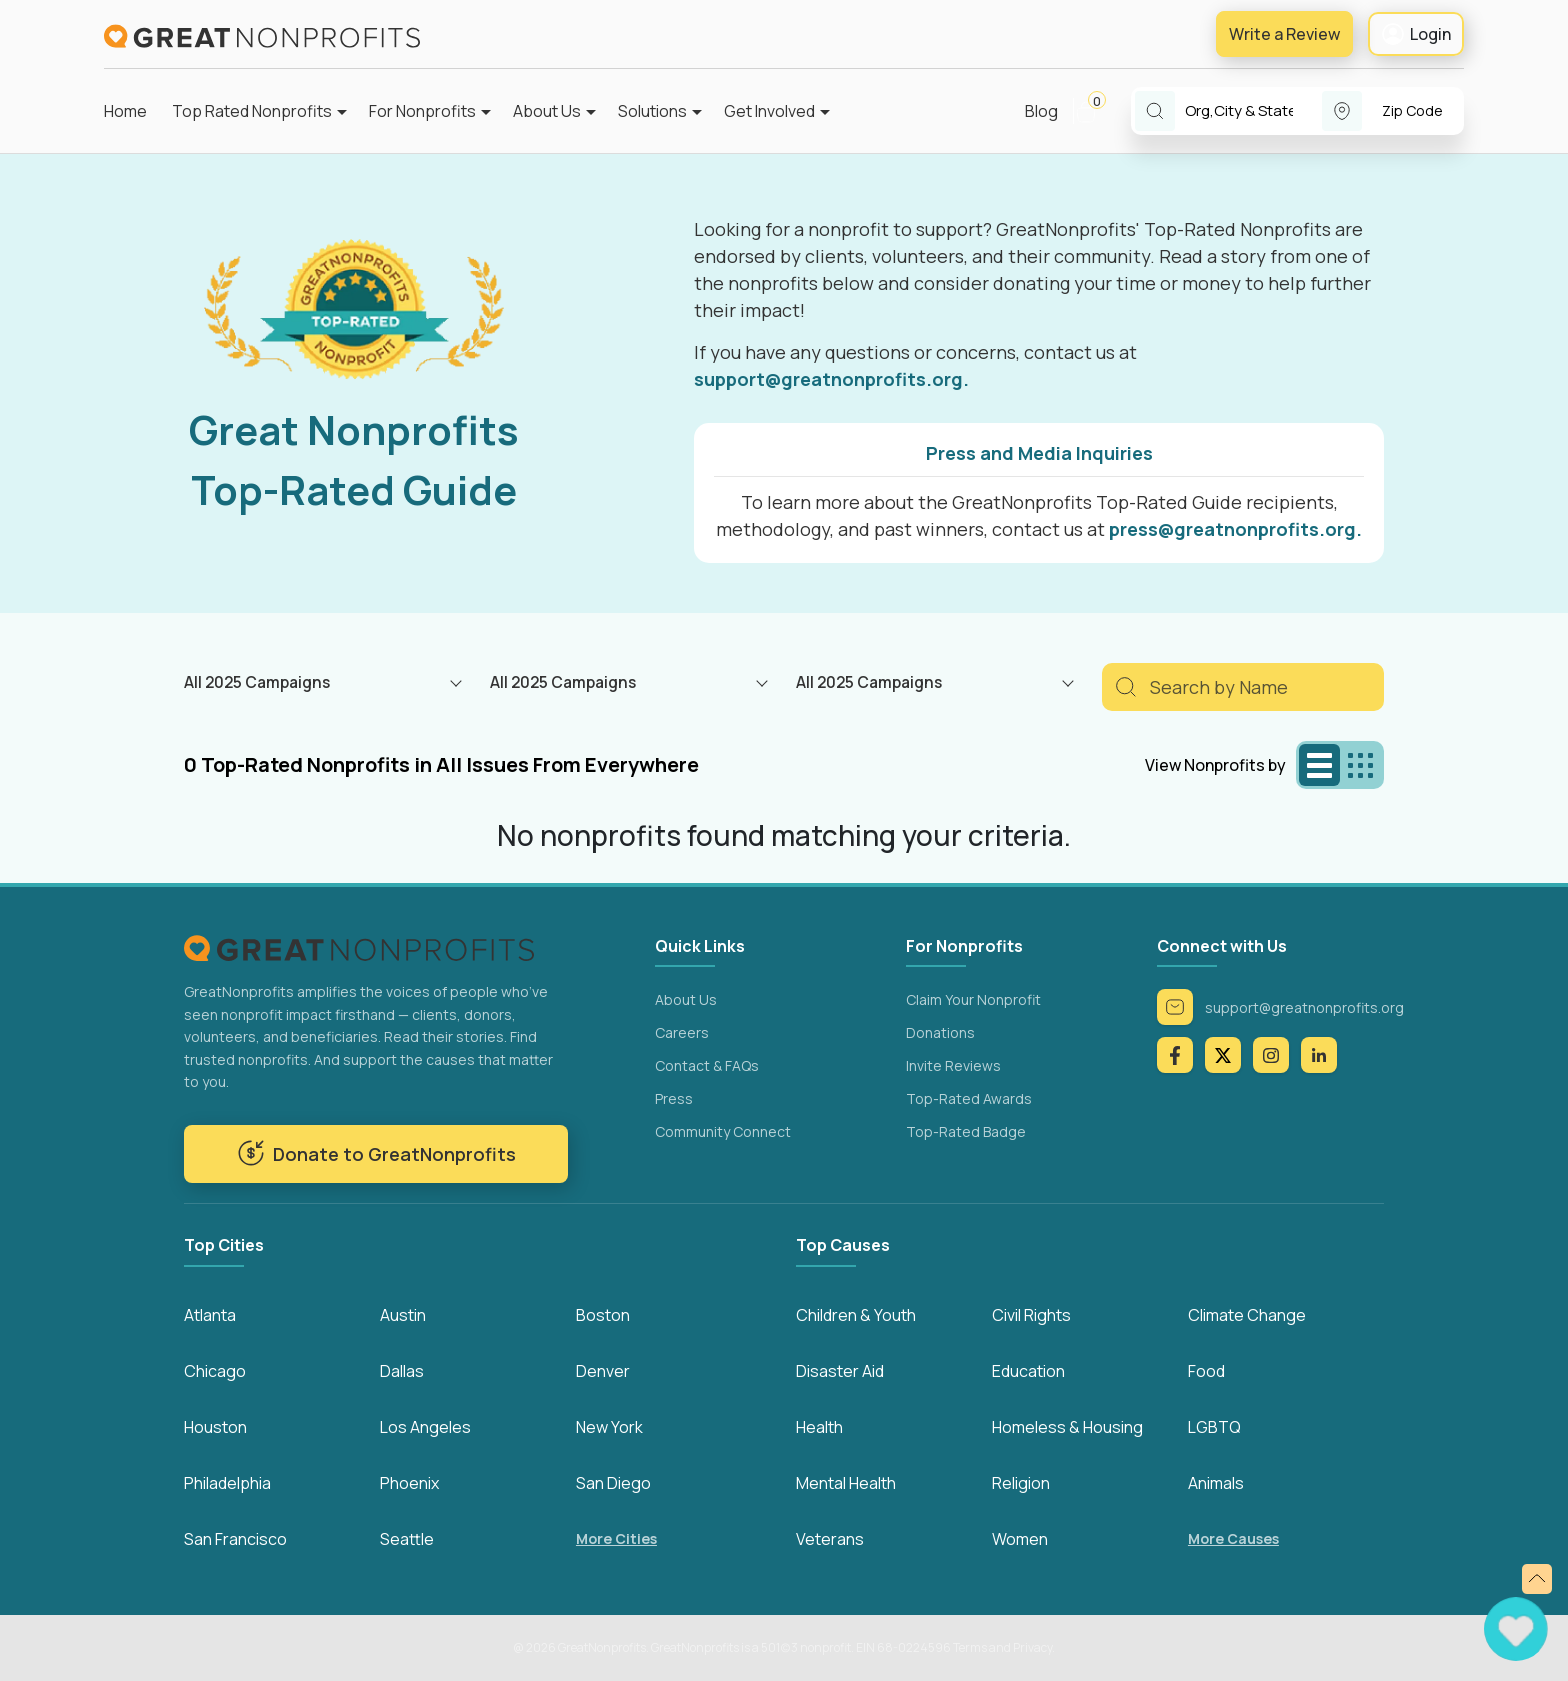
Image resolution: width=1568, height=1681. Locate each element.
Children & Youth (856, 1315)
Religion (1021, 1483)
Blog (1041, 111)
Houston (215, 1427)
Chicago (215, 1371)
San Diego (613, 1483)
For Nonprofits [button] (422, 111)
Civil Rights (1031, 1315)
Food (1206, 1371)
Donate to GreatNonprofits (376, 1153)
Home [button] (125, 111)
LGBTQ (1214, 1427)
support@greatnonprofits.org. (831, 379)
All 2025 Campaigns (257, 682)
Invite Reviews (953, 1065)
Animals (1216, 1483)
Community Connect (723, 1131)
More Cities (616, 1538)
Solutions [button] (652, 111)
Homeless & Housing (1067, 1427)
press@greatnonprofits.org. (1235, 529)
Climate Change (1247, 1315)
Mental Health (846, 1483)
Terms (970, 1647)
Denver (603, 1371)
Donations (940, 1032)
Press (674, 1098)
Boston (603, 1315)
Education (1028, 1371)
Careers (682, 1032)
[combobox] (1253, 111)
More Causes (1233, 1538)
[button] (1094, 111)
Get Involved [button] (769, 111)
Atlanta (210, 1315)
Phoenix (409, 1483)
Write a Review (1284, 34)
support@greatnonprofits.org (1280, 1007)
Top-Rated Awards (969, 1098)
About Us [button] (547, 111)
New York (609, 1427)
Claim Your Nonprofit (973, 999)
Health (819, 1427)
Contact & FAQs (707, 1065)
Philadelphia (227, 1483)
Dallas (402, 1371)
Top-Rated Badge (966, 1131)
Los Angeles (425, 1427)
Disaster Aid (840, 1371)
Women (1020, 1539)
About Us (686, 999)
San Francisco (235, 1539)
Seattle (407, 1539)
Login (1416, 34)
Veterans (830, 1539)
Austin (403, 1315)
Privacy (1032, 1647)
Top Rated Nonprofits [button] (252, 111)
